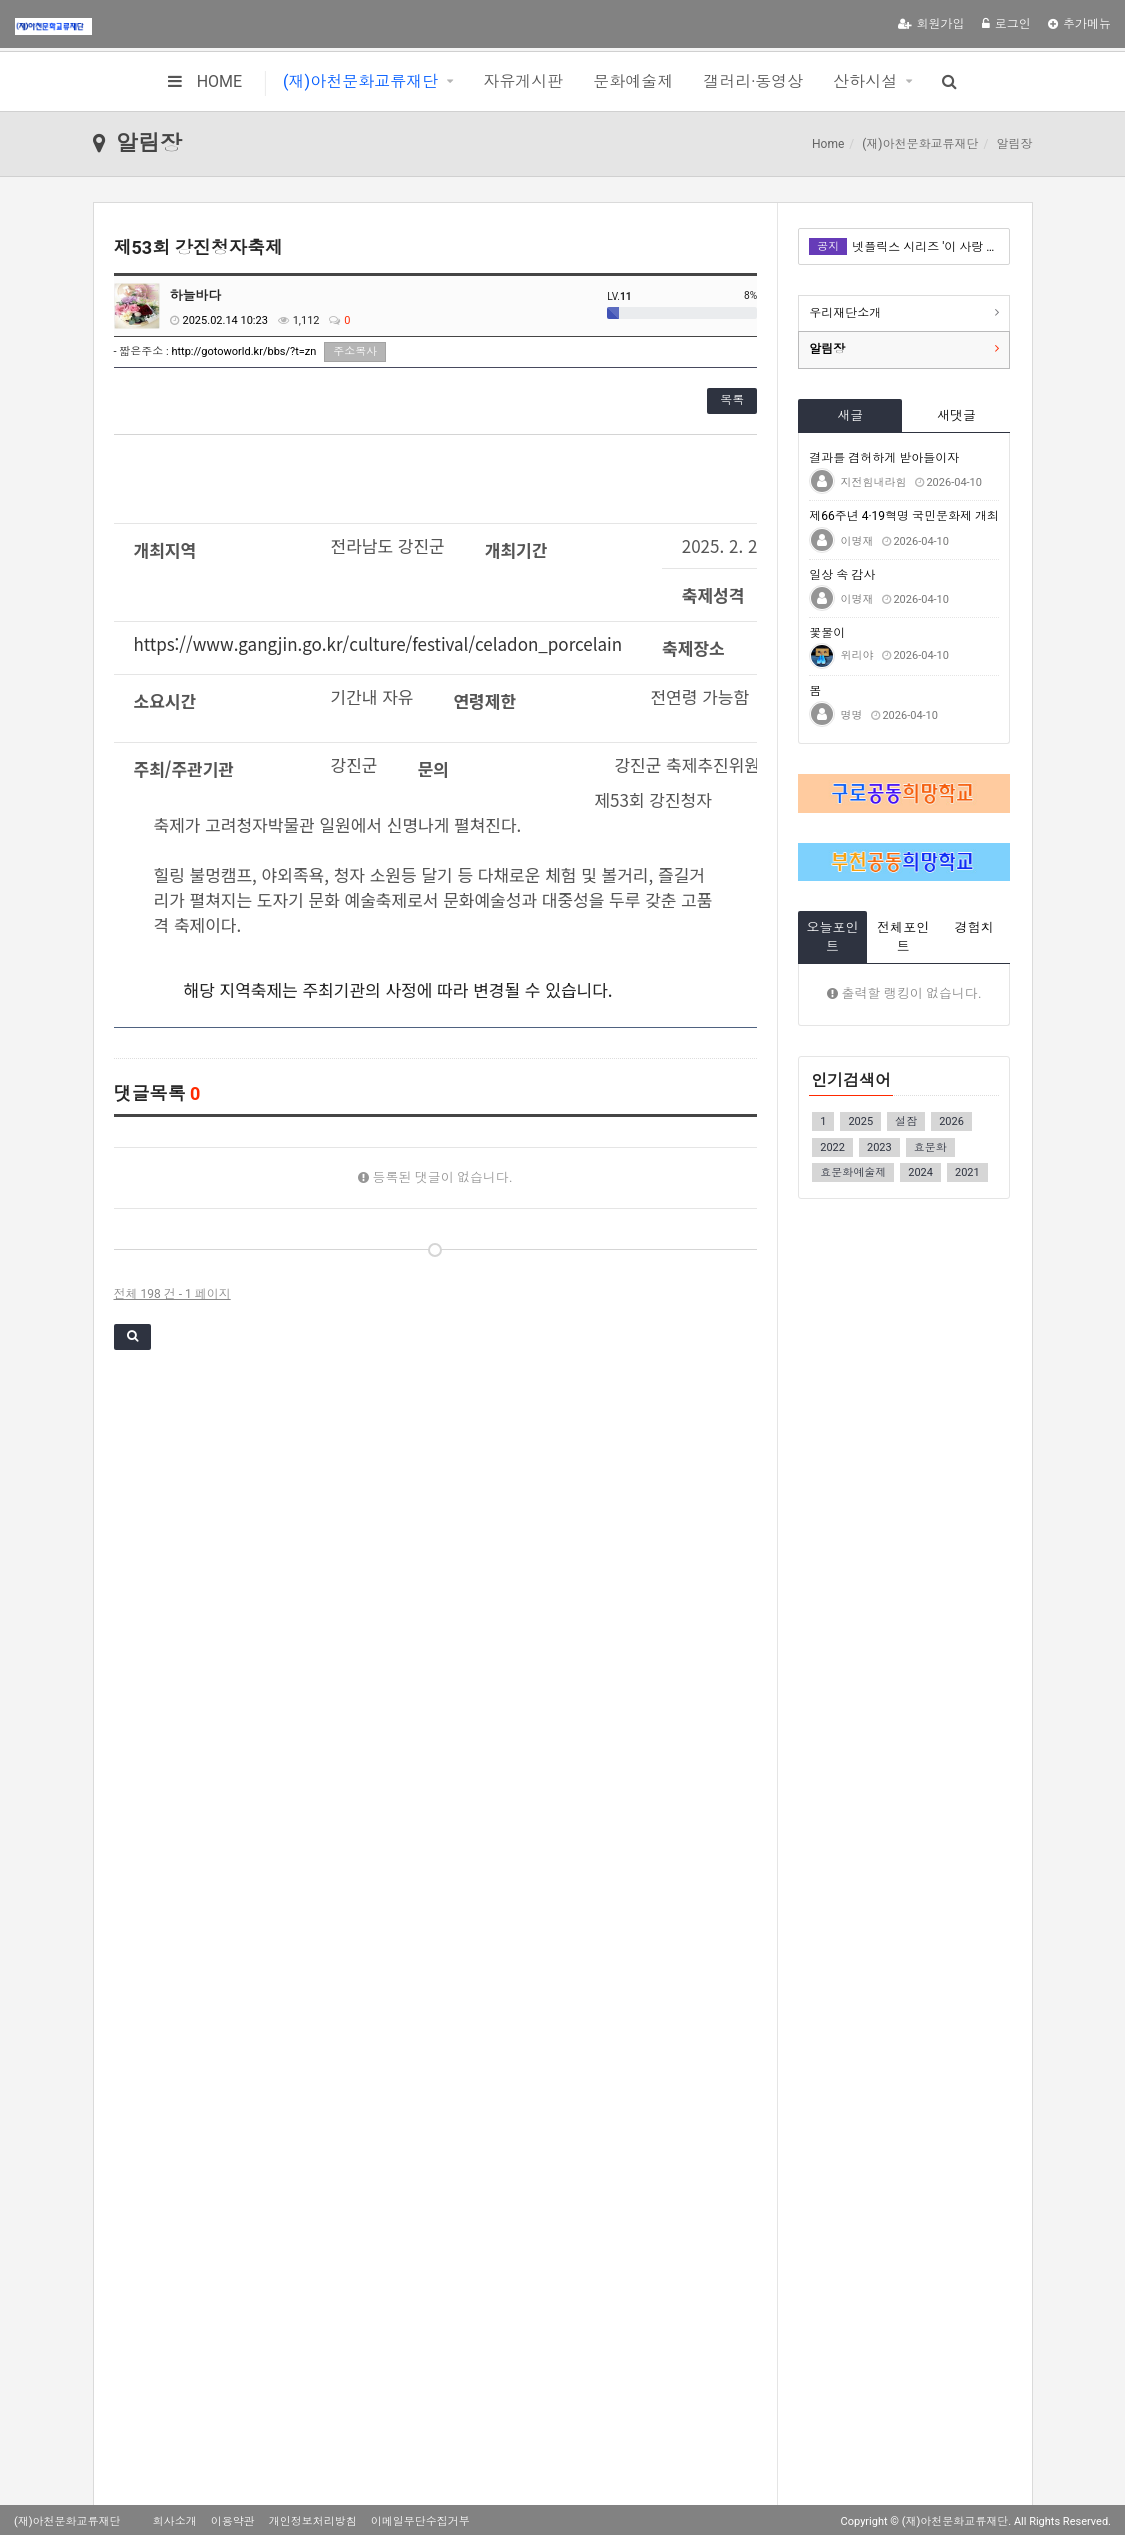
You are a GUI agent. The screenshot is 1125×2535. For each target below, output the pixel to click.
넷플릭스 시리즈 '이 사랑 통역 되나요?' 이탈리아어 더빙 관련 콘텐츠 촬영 (925, 247)
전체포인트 (903, 937)
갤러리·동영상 (753, 81)
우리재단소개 (845, 313)
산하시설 (865, 81)
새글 (850, 415)
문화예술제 (633, 81)
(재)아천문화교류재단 (360, 81)
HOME (205, 81)
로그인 (1006, 24)
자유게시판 (523, 81)
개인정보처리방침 (313, 2521)
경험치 (974, 927)
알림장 (827, 349)
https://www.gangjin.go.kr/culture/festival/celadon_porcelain (378, 643)
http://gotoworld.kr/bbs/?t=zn (243, 351)
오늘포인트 (833, 937)
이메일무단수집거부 (420, 2521)
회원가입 (931, 24)
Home (828, 144)
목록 (732, 400)
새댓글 (956, 415)
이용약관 (233, 2521)
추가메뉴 (1079, 24)
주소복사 (355, 351)
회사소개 (175, 2521)
